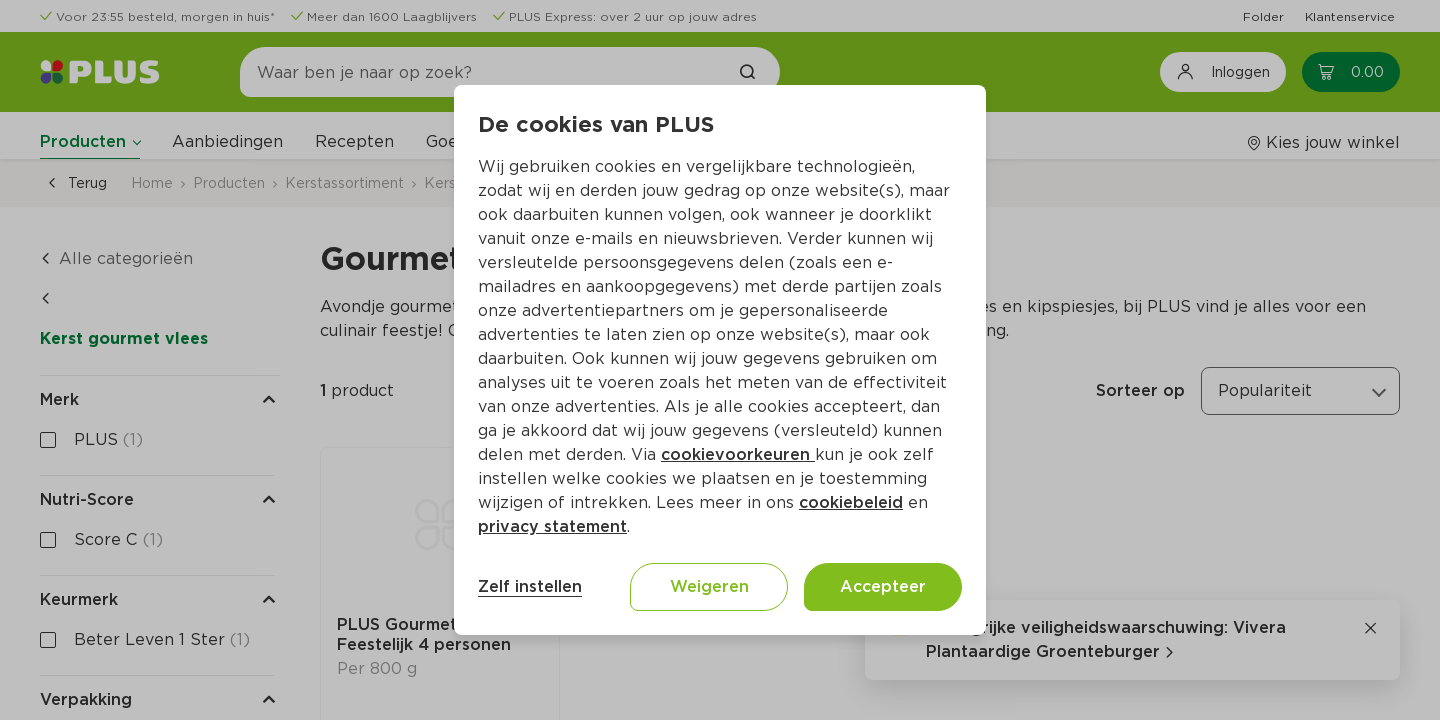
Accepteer (883, 586)
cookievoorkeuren (738, 454)
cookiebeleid (851, 502)
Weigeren (709, 586)
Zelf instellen (530, 586)
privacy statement (552, 526)
